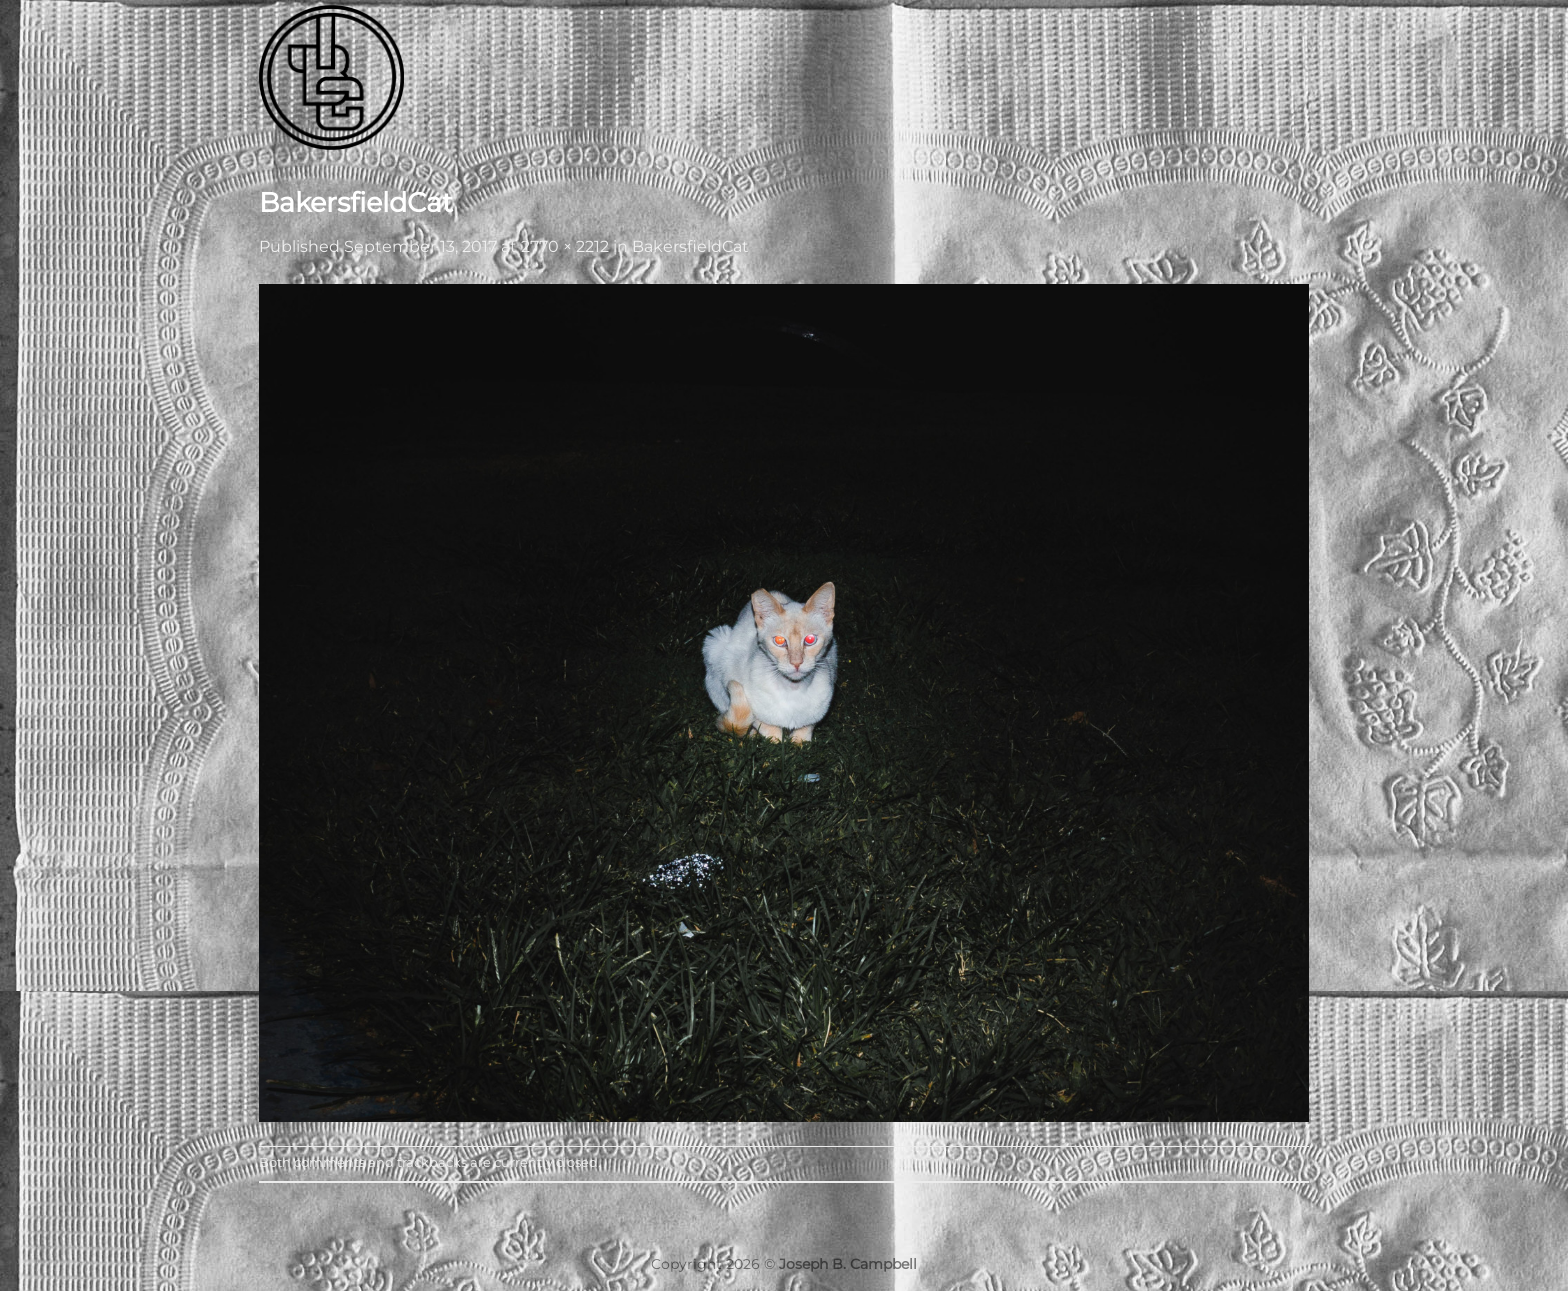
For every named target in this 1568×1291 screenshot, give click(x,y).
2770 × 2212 (565, 246)
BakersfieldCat (690, 246)
